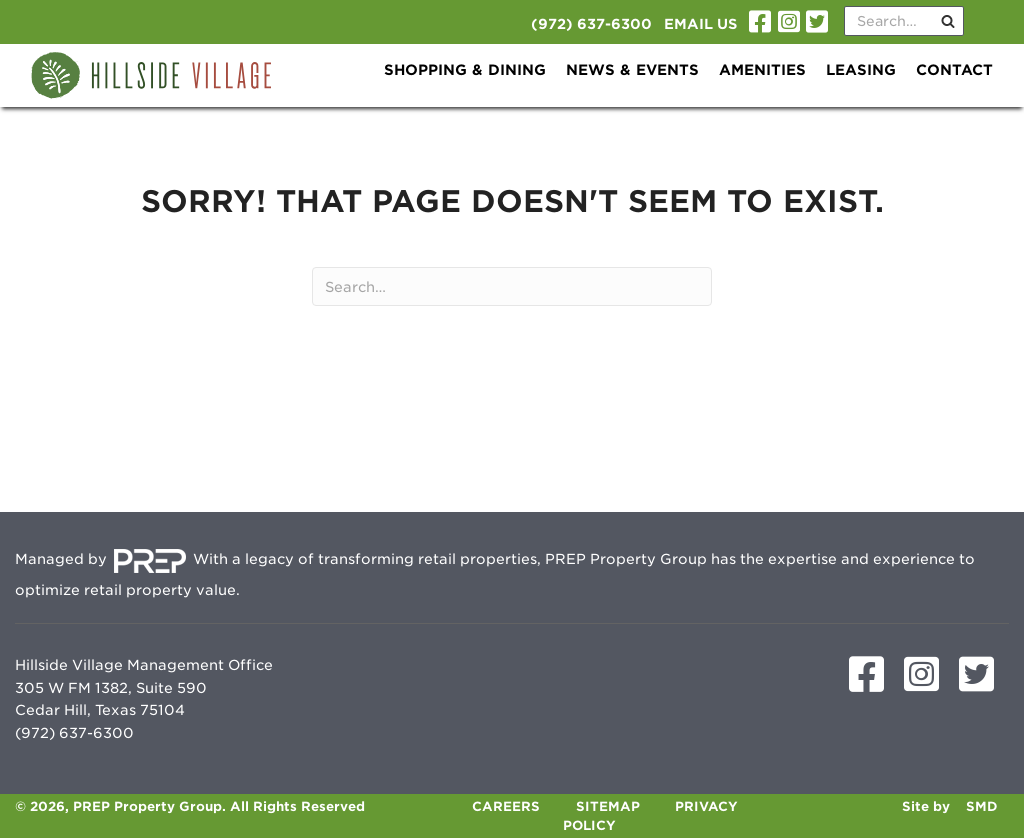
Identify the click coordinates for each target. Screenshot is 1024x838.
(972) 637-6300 (591, 24)
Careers (506, 806)
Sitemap (608, 806)
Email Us (700, 24)
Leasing (861, 69)
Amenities (762, 69)
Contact (954, 69)
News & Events (632, 69)
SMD (982, 806)
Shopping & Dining (465, 69)
